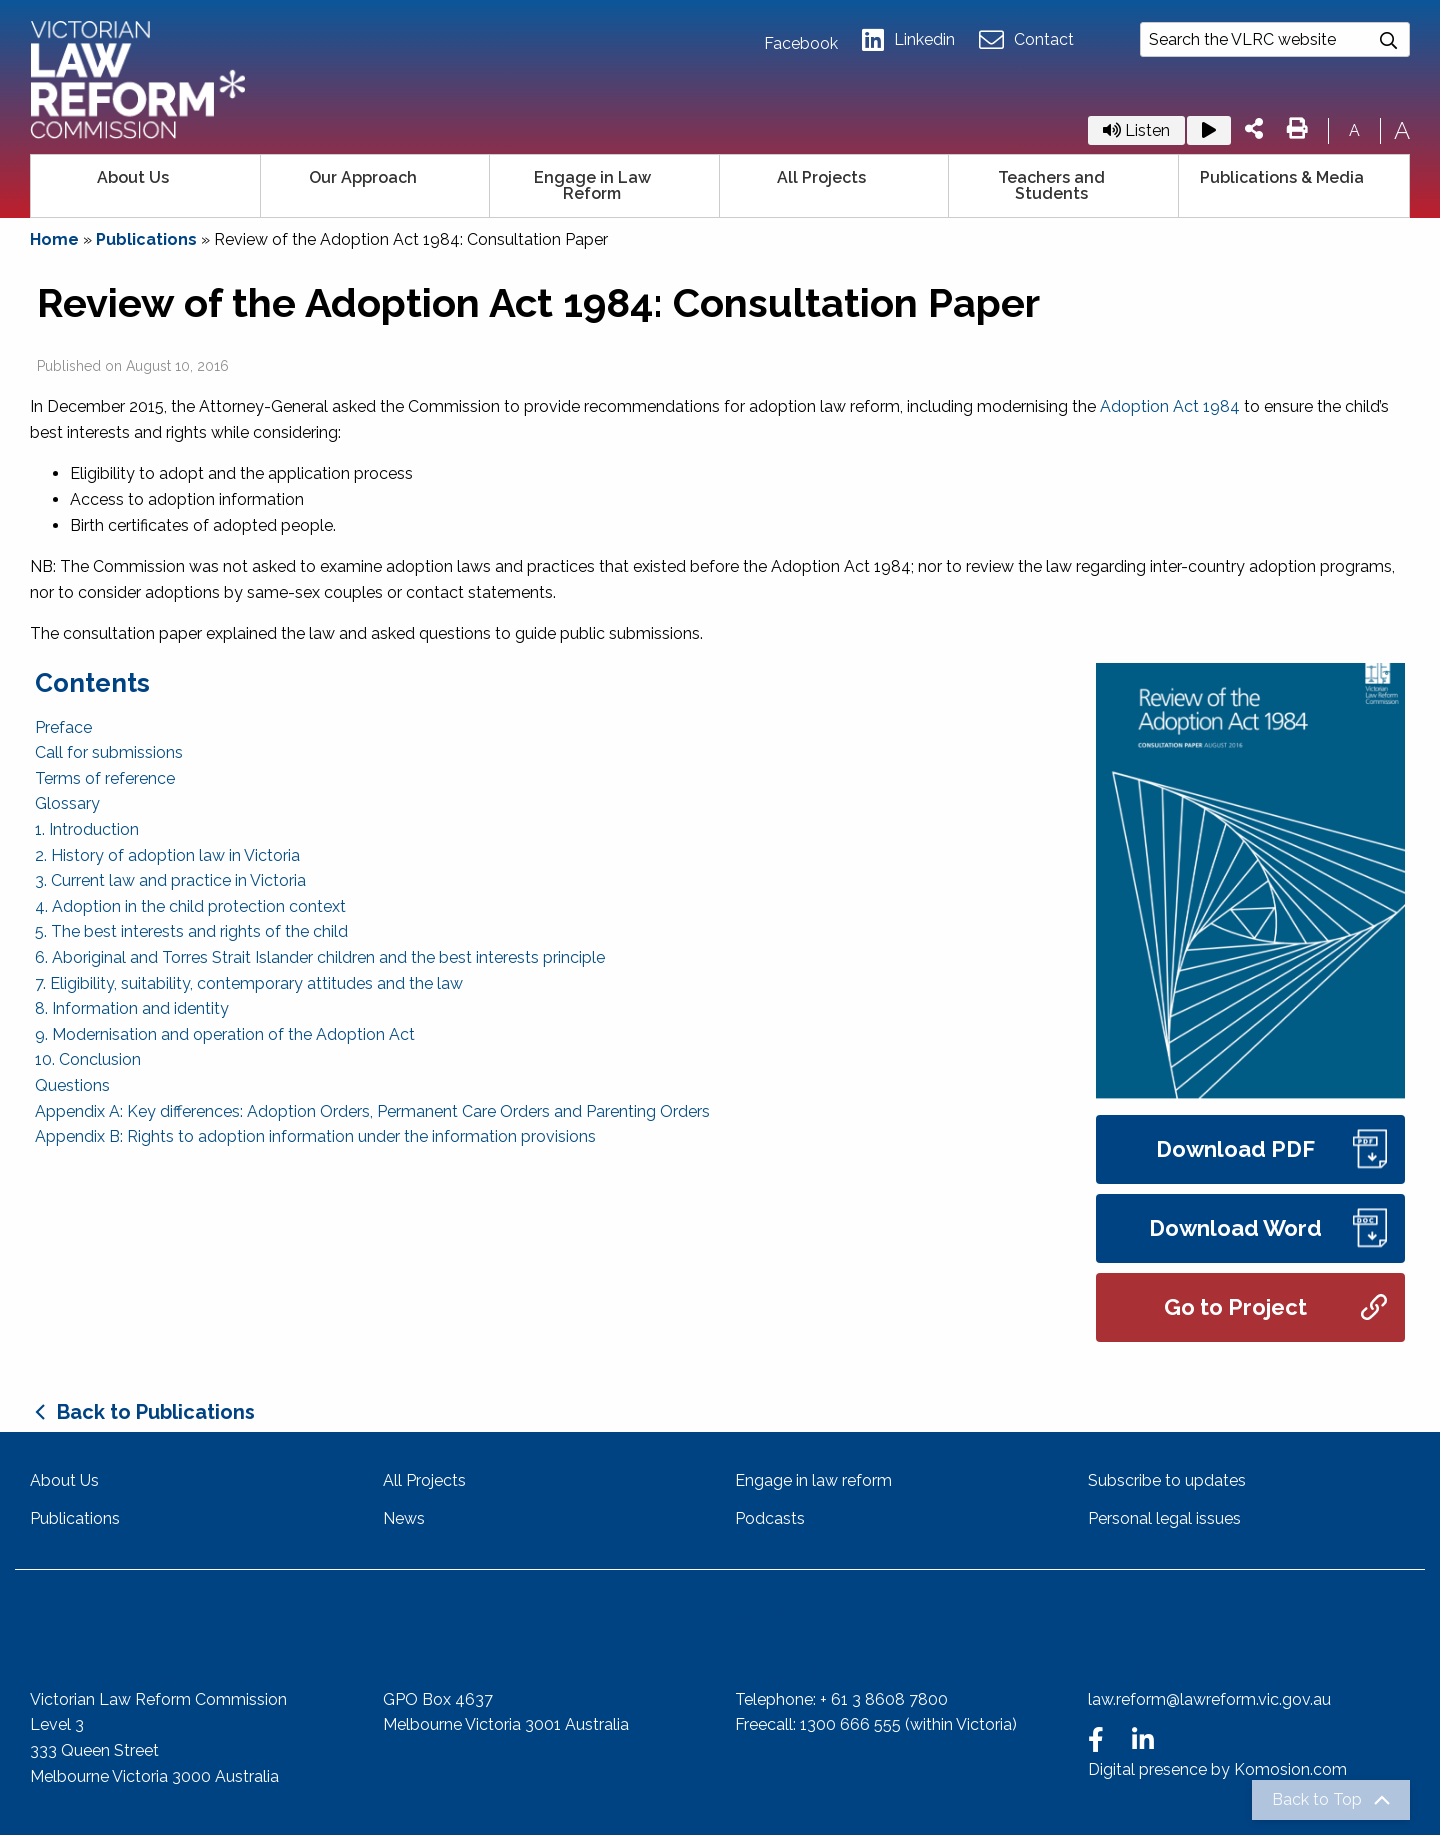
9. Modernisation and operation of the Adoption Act (225, 1034)
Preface (63, 727)
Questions (72, 1085)
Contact (1026, 40)
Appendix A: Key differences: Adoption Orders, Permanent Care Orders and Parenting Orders (372, 1111)
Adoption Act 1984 (1170, 406)
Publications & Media (1282, 177)
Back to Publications (156, 1412)
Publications (146, 239)
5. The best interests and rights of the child (191, 931)
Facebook (801, 44)
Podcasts (770, 1518)
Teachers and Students (1051, 185)
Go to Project (1275, 1307)
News (404, 1518)
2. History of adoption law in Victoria (167, 855)
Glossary (67, 803)
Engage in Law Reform (592, 185)
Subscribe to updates (1167, 1480)
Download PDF (1271, 1149)
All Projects (821, 177)
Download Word (1268, 1228)
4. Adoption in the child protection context (190, 906)
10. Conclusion (88, 1059)
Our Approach (363, 177)
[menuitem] (146, 186)
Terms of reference (105, 778)
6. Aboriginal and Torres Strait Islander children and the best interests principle (320, 957)
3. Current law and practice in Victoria (170, 880)
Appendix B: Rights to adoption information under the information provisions (315, 1136)
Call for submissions (109, 752)
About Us (133, 177)
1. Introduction (87, 829)
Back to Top (1317, 1800)
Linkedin (908, 40)
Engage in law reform (813, 1480)
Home (54, 239)
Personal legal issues (1164, 1518)
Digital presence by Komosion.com (1217, 1769)
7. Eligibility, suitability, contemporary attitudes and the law (249, 983)
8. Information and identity (132, 1008)
